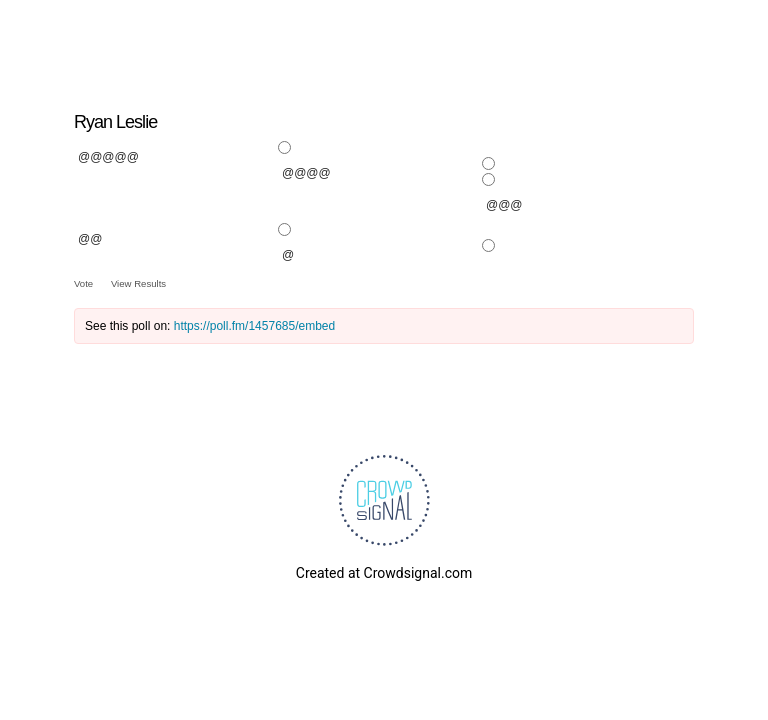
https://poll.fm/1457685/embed (254, 326)
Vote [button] (85, 283)
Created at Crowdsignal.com (384, 573)
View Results (138, 283)
